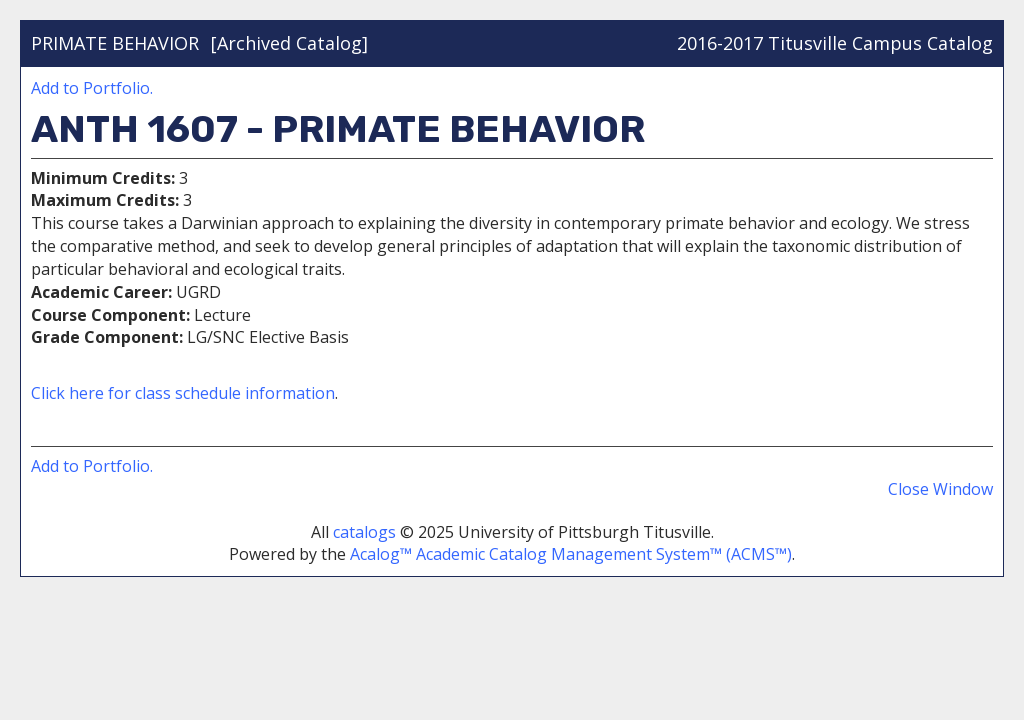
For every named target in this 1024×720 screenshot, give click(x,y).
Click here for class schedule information (183, 393)
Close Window (940, 489)
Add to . (92, 88)
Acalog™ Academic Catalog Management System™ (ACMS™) (571, 554)
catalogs (364, 532)
